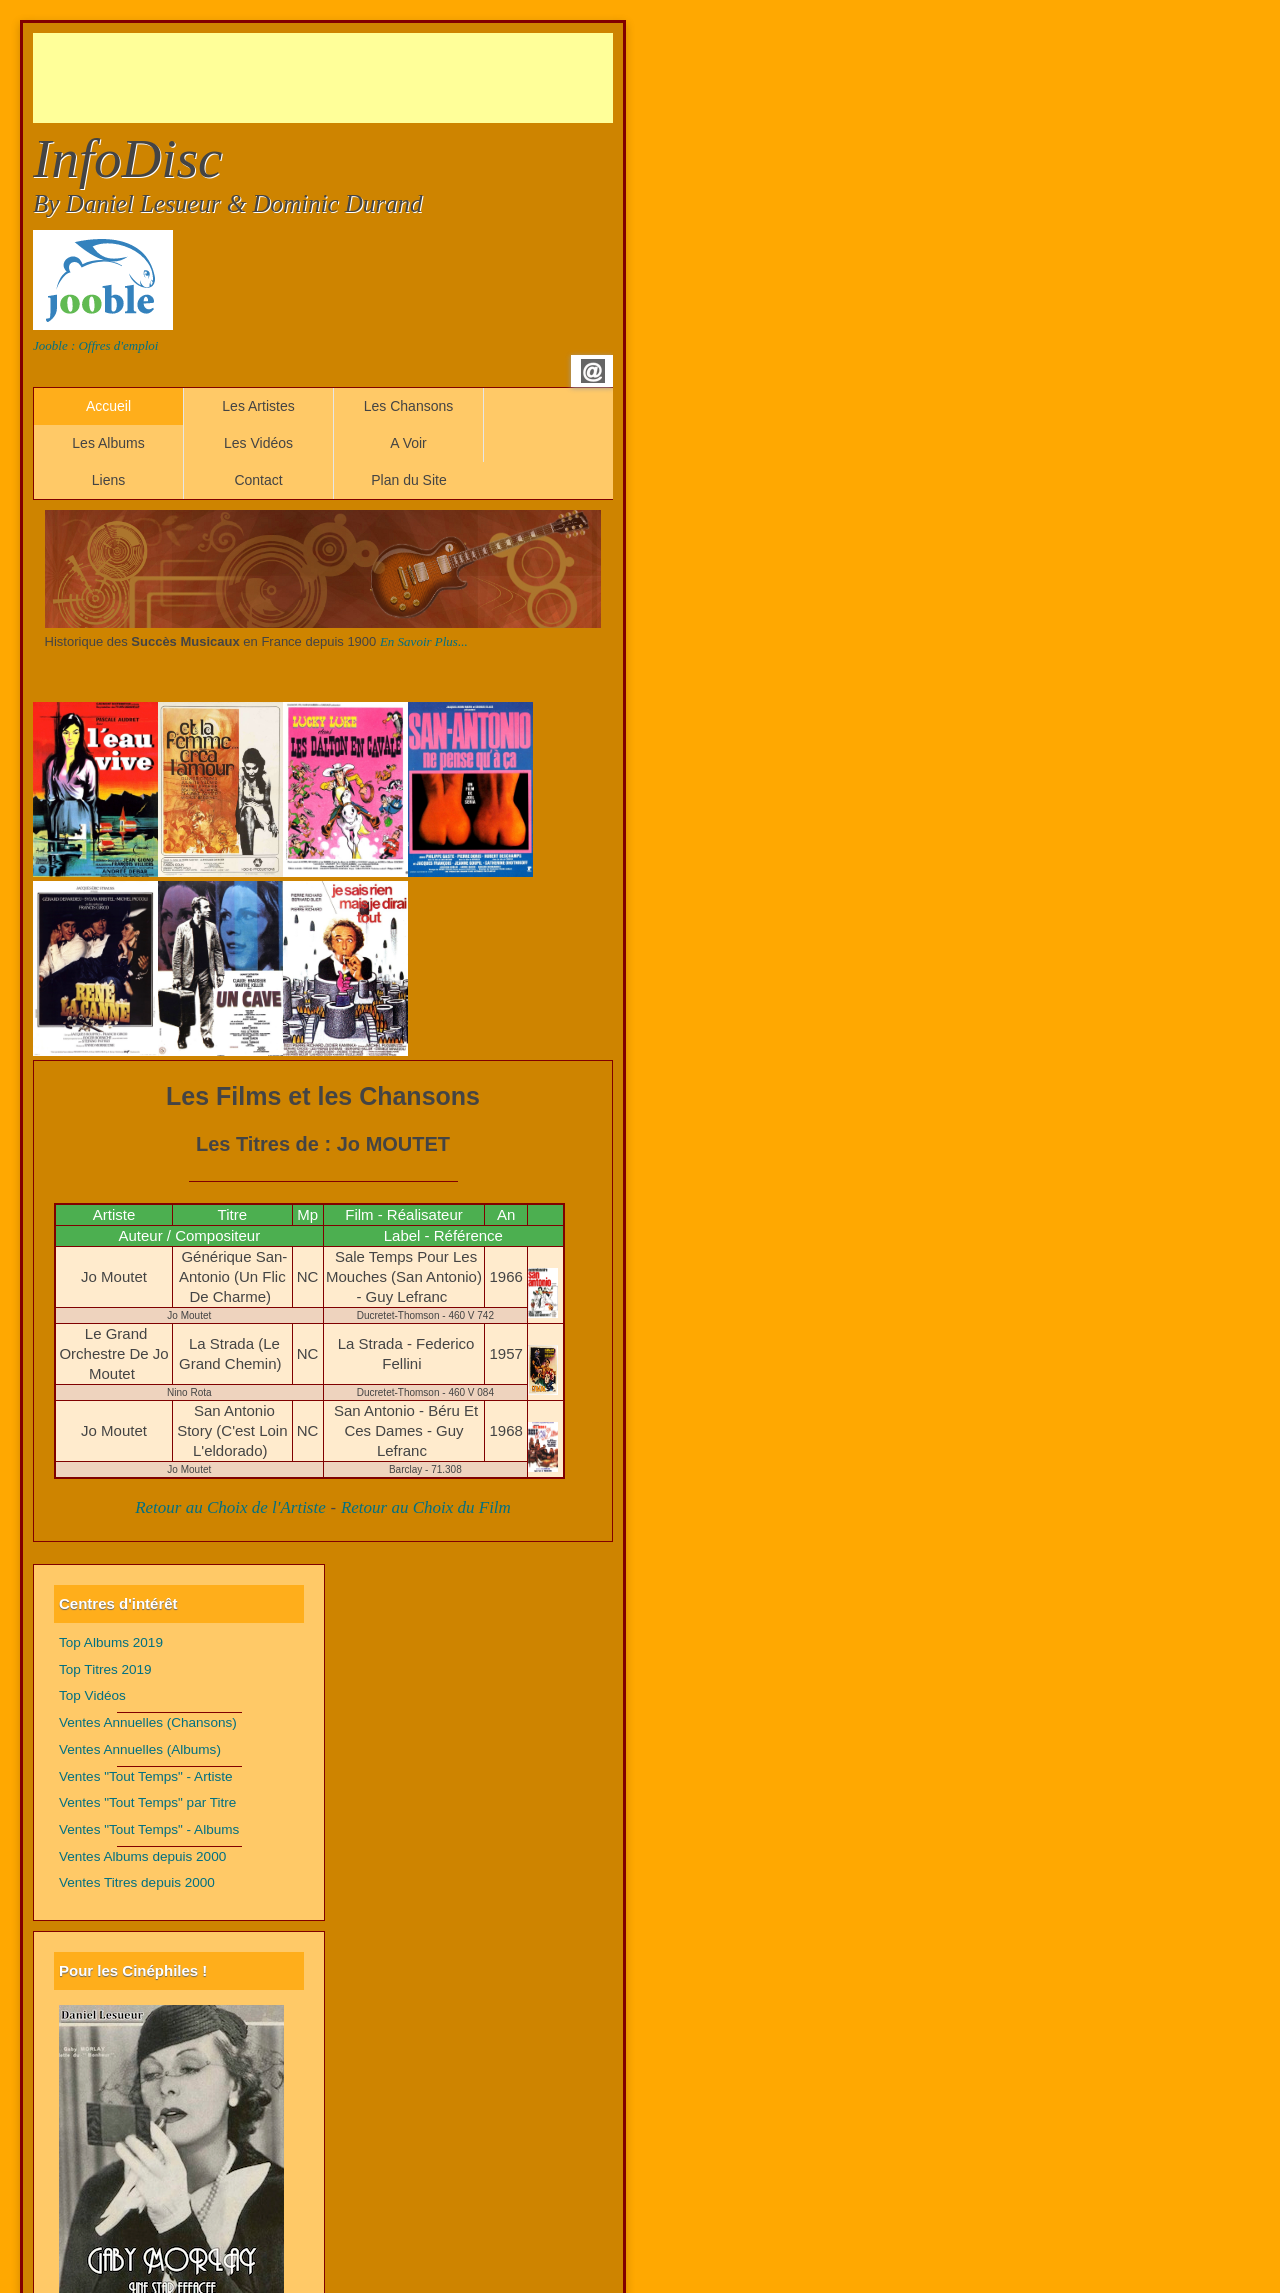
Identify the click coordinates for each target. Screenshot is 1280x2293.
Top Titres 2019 (105, 1669)
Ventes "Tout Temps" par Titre (147, 1802)
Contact (258, 480)
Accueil (108, 406)
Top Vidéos (92, 1695)
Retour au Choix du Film (426, 1507)
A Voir (408, 443)
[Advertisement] (397, 78)
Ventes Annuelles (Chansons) (148, 1722)
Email (593, 371)
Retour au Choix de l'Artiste (230, 1507)
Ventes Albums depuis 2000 (142, 1856)
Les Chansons (409, 406)
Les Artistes (258, 406)
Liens (108, 480)
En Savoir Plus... (424, 641)
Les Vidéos (258, 443)
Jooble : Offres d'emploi (95, 345)
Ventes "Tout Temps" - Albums (149, 1829)
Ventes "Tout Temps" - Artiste (146, 1776)
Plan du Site (409, 480)
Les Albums (108, 443)
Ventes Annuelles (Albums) (140, 1749)
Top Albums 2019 (111, 1642)
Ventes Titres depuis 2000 (137, 1882)
